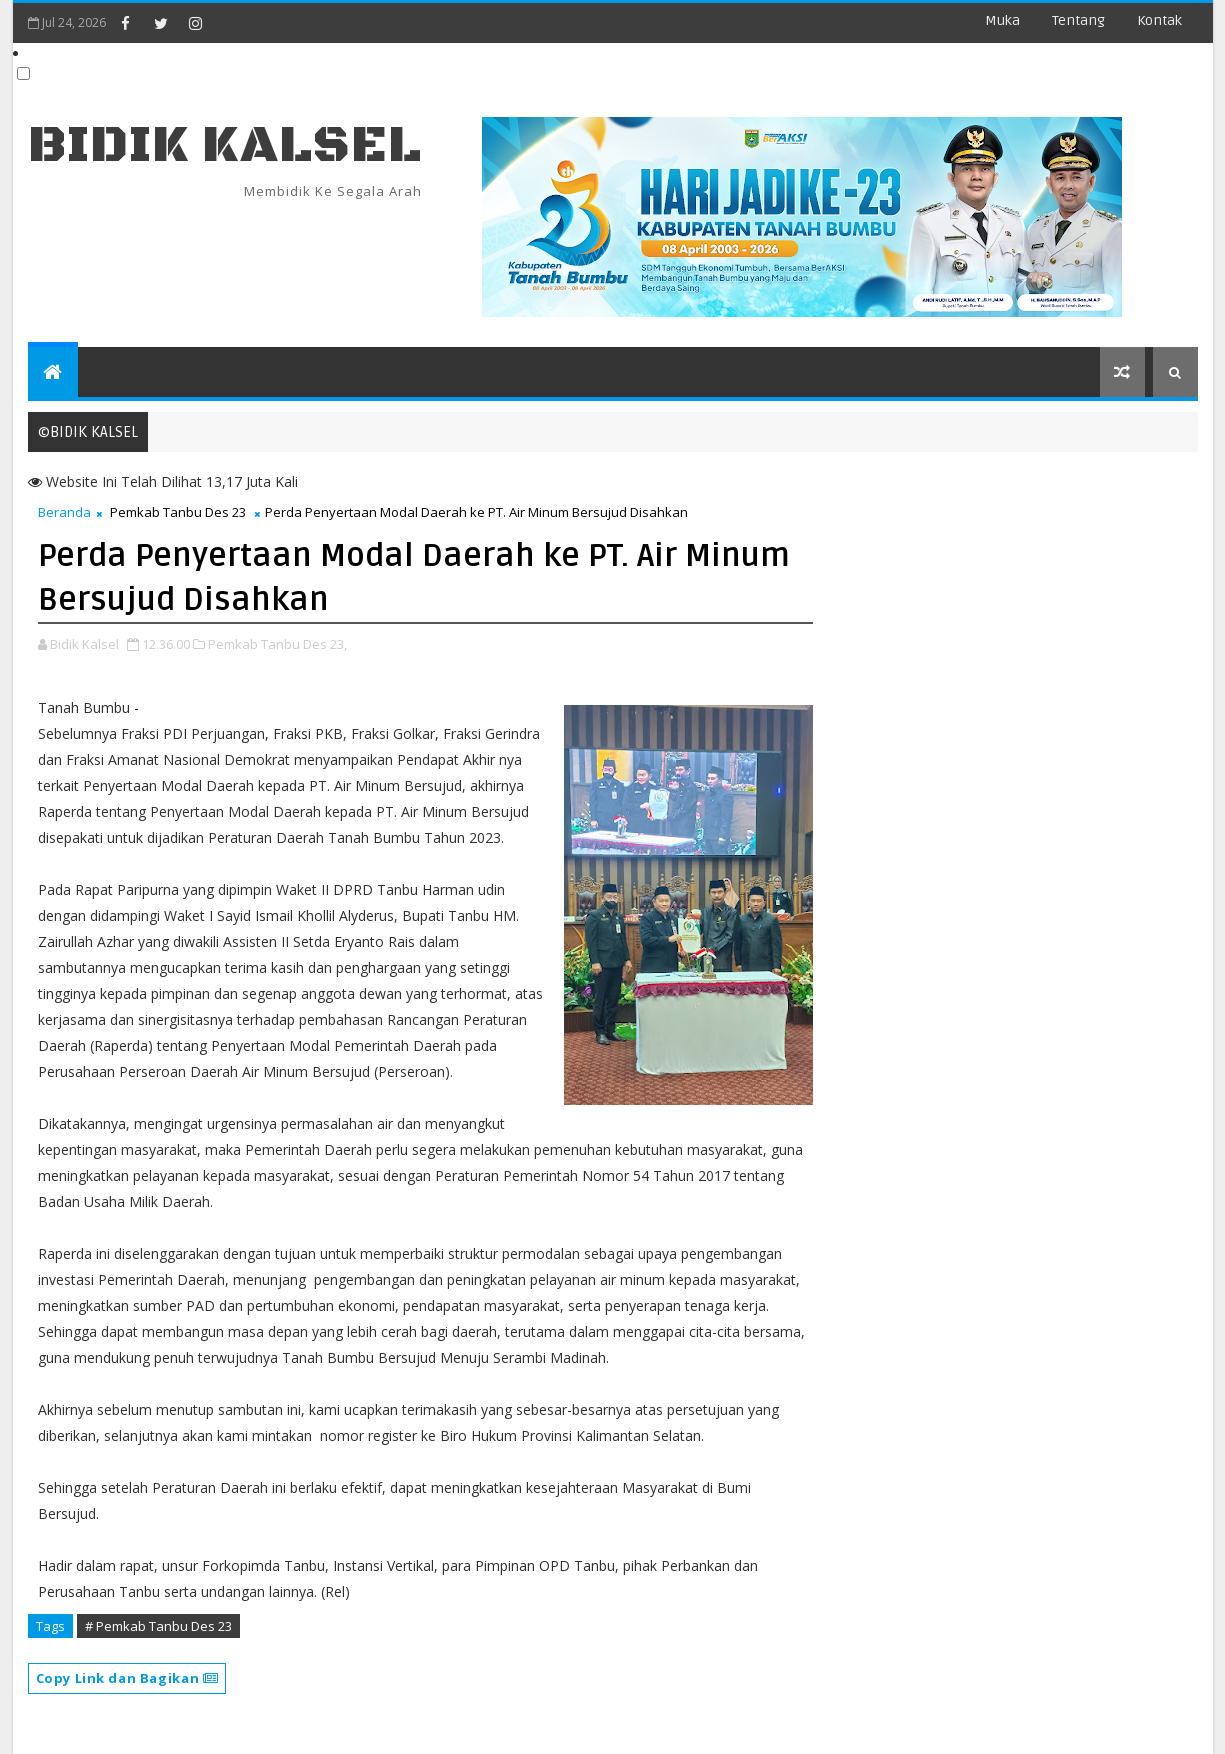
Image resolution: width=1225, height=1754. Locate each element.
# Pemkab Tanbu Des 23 (158, 1626)
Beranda (64, 512)
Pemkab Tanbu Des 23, (277, 644)
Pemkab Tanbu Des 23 (178, 512)
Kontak (1159, 20)
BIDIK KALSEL (225, 145)
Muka (1002, 20)
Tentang (1078, 20)
